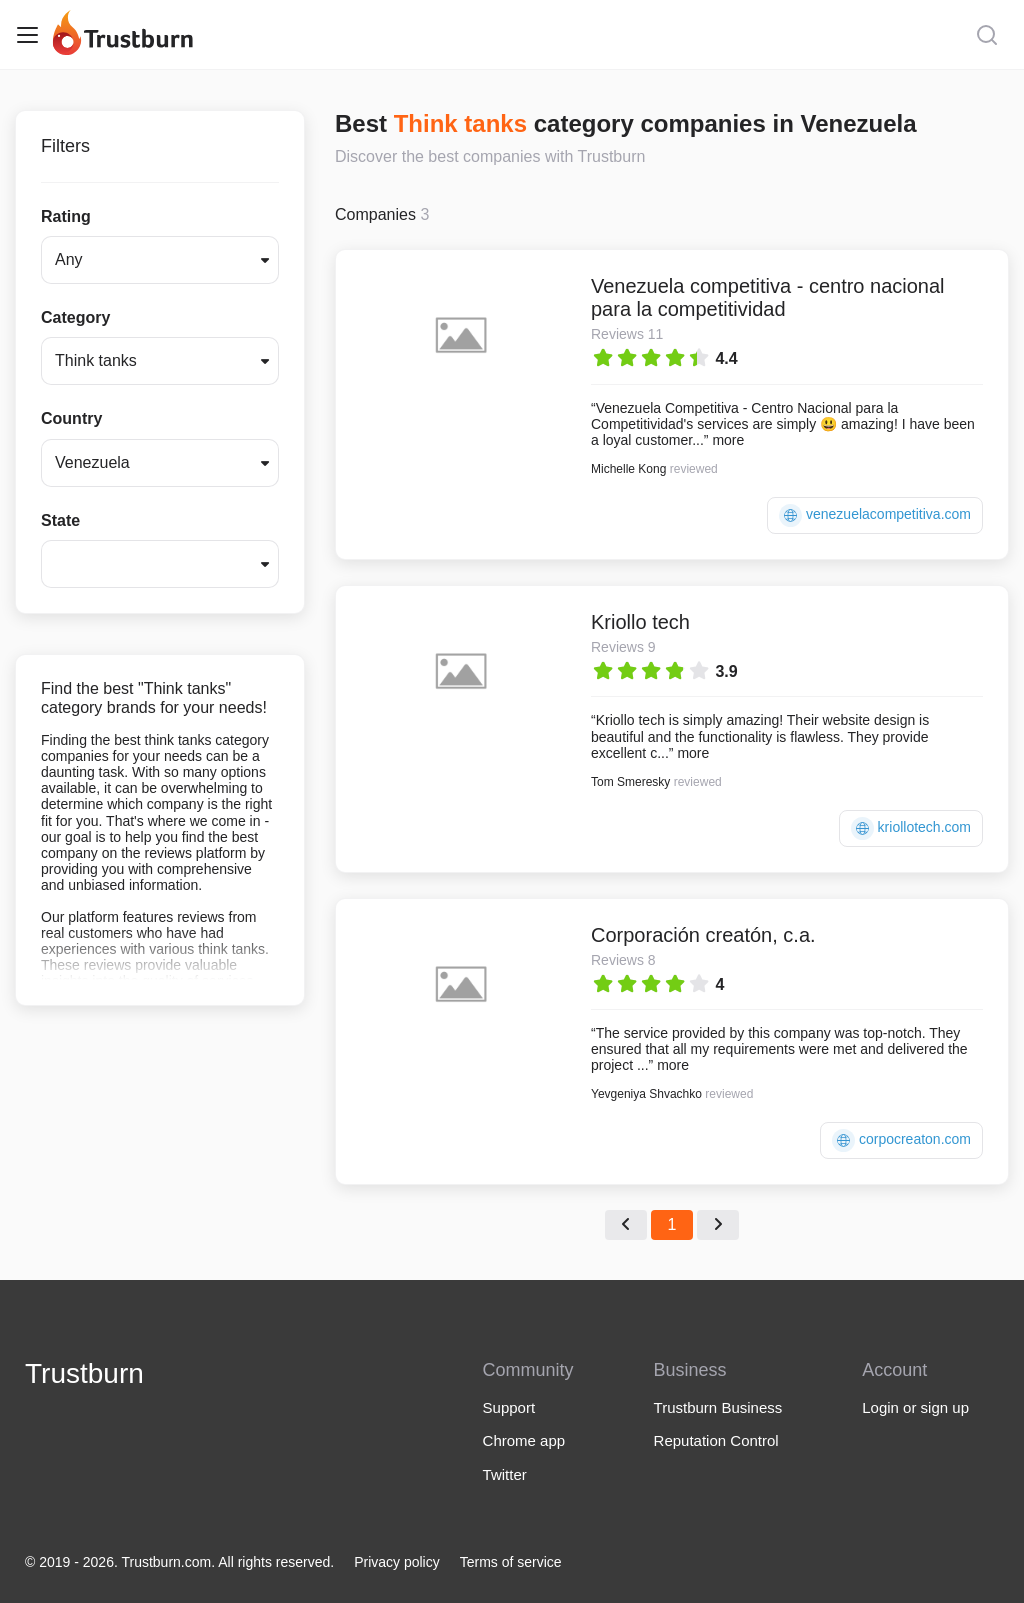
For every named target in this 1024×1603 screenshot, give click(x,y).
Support (509, 1407)
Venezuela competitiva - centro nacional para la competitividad (768, 297)
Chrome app (524, 1440)
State (60, 520)
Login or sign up (915, 1407)
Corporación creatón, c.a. (703, 935)
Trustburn (84, 1373)
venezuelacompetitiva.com (875, 515)
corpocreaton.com (901, 1140)
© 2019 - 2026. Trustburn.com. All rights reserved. (179, 1562)
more (728, 440)
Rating (66, 216)
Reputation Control (716, 1440)
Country (71, 418)
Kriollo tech (640, 622)
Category (75, 317)
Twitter (505, 1474)
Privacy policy (397, 1562)
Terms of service (511, 1562)
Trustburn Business (718, 1407)
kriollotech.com (911, 828)
